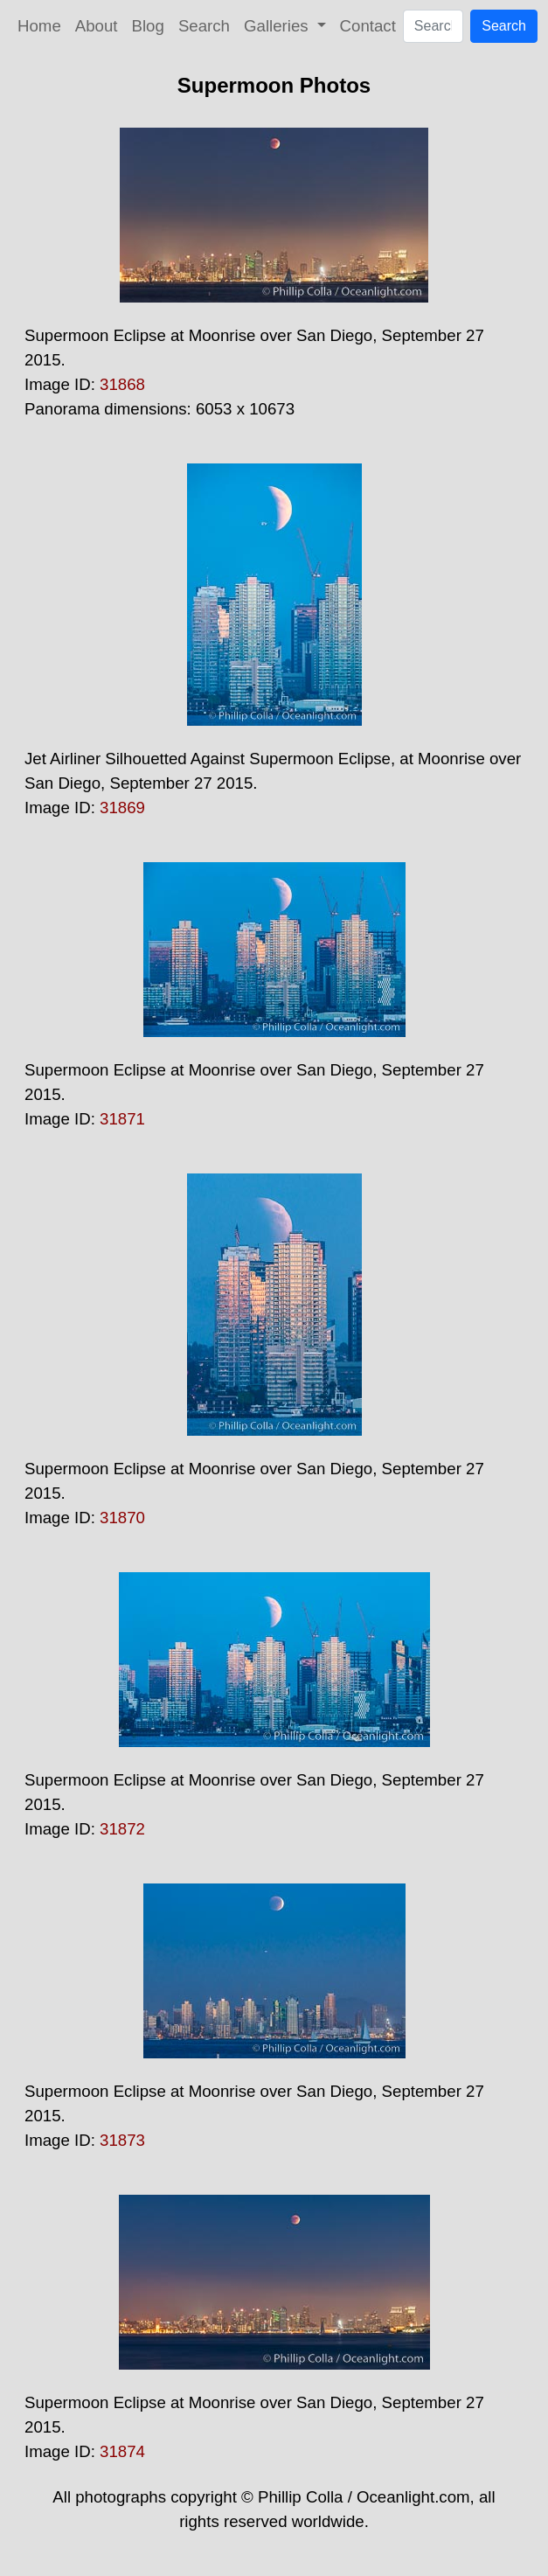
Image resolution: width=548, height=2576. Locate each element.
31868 (122, 384)
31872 (122, 1829)
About (96, 26)
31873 (122, 2140)
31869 (122, 807)
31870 (122, 1517)
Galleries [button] (278, 26)
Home (39, 26)
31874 (122, 2451)
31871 (122, 1119)
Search (204, 26)
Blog (148, 26)
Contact (368, 26)
